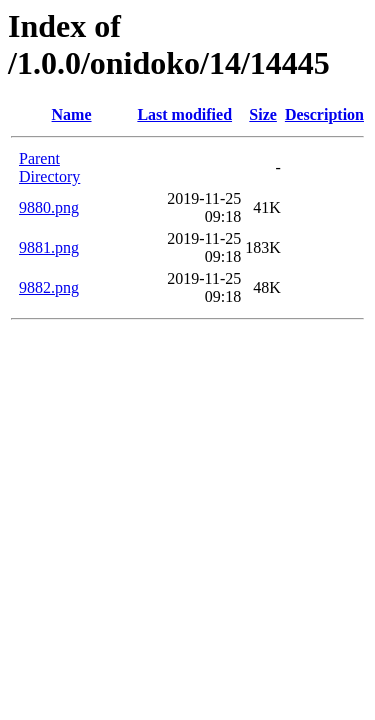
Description (324, 114)
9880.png (49, 207)
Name (72, 114)
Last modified (184, 114)
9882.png (49, 287)
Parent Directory (49, 167)
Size (263, 114)
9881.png (49, 247)
